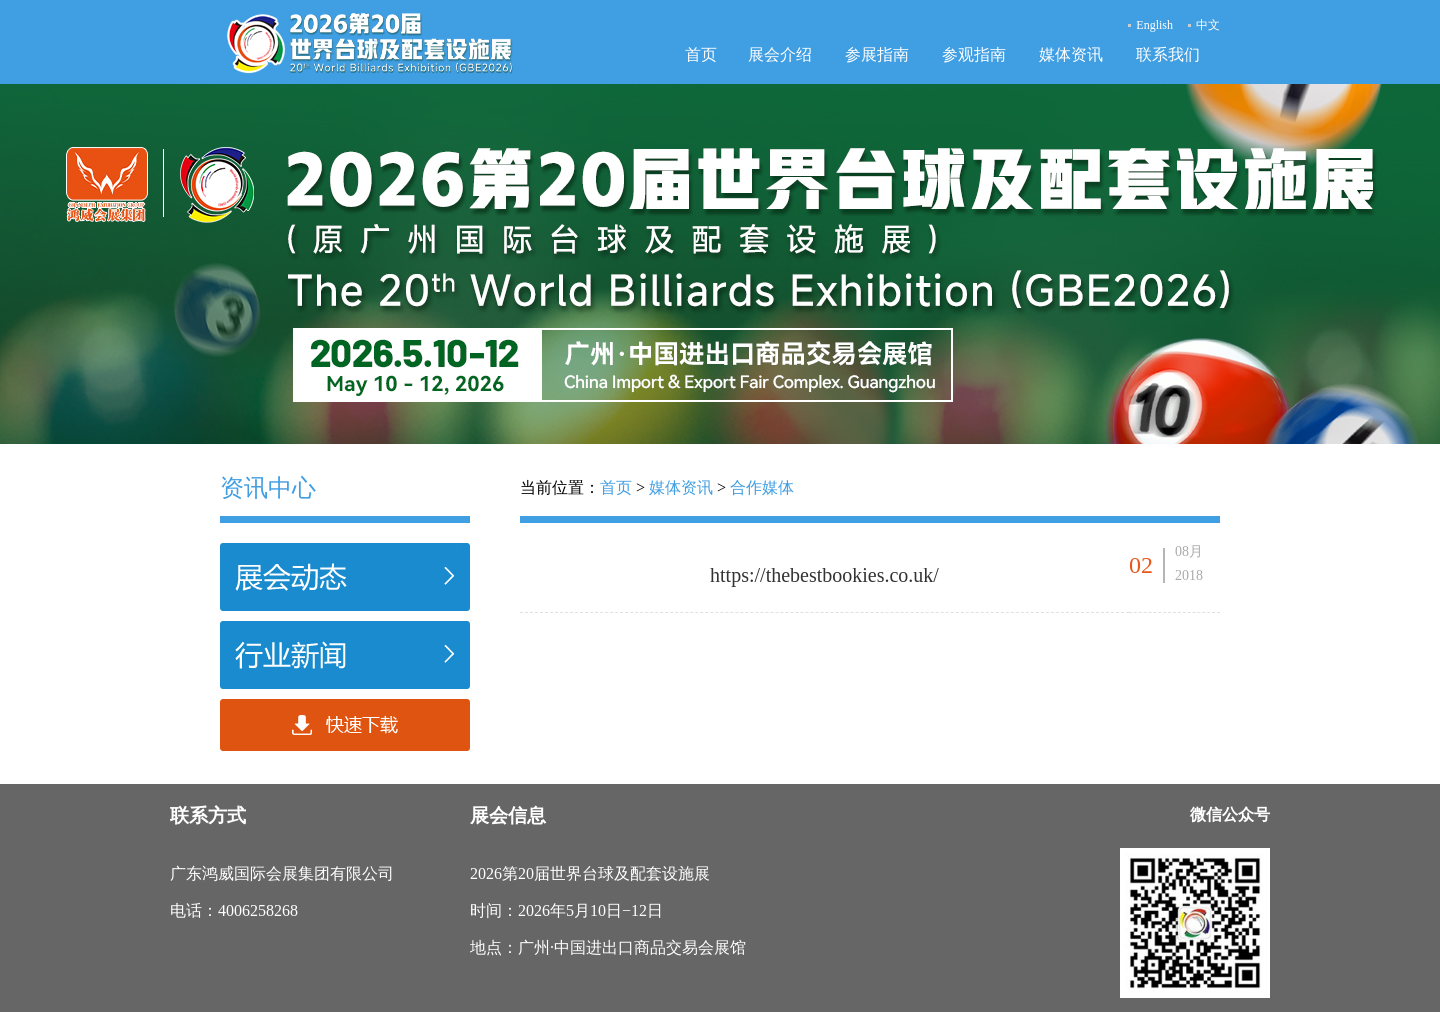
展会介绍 (780, 54)
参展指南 (877, 54)
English (1154, 25)
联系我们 (1168, 54)
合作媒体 (762, 487)
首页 (701, 54)
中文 (1208, 25)
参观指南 (974, 54)
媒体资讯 (1071, 54)
